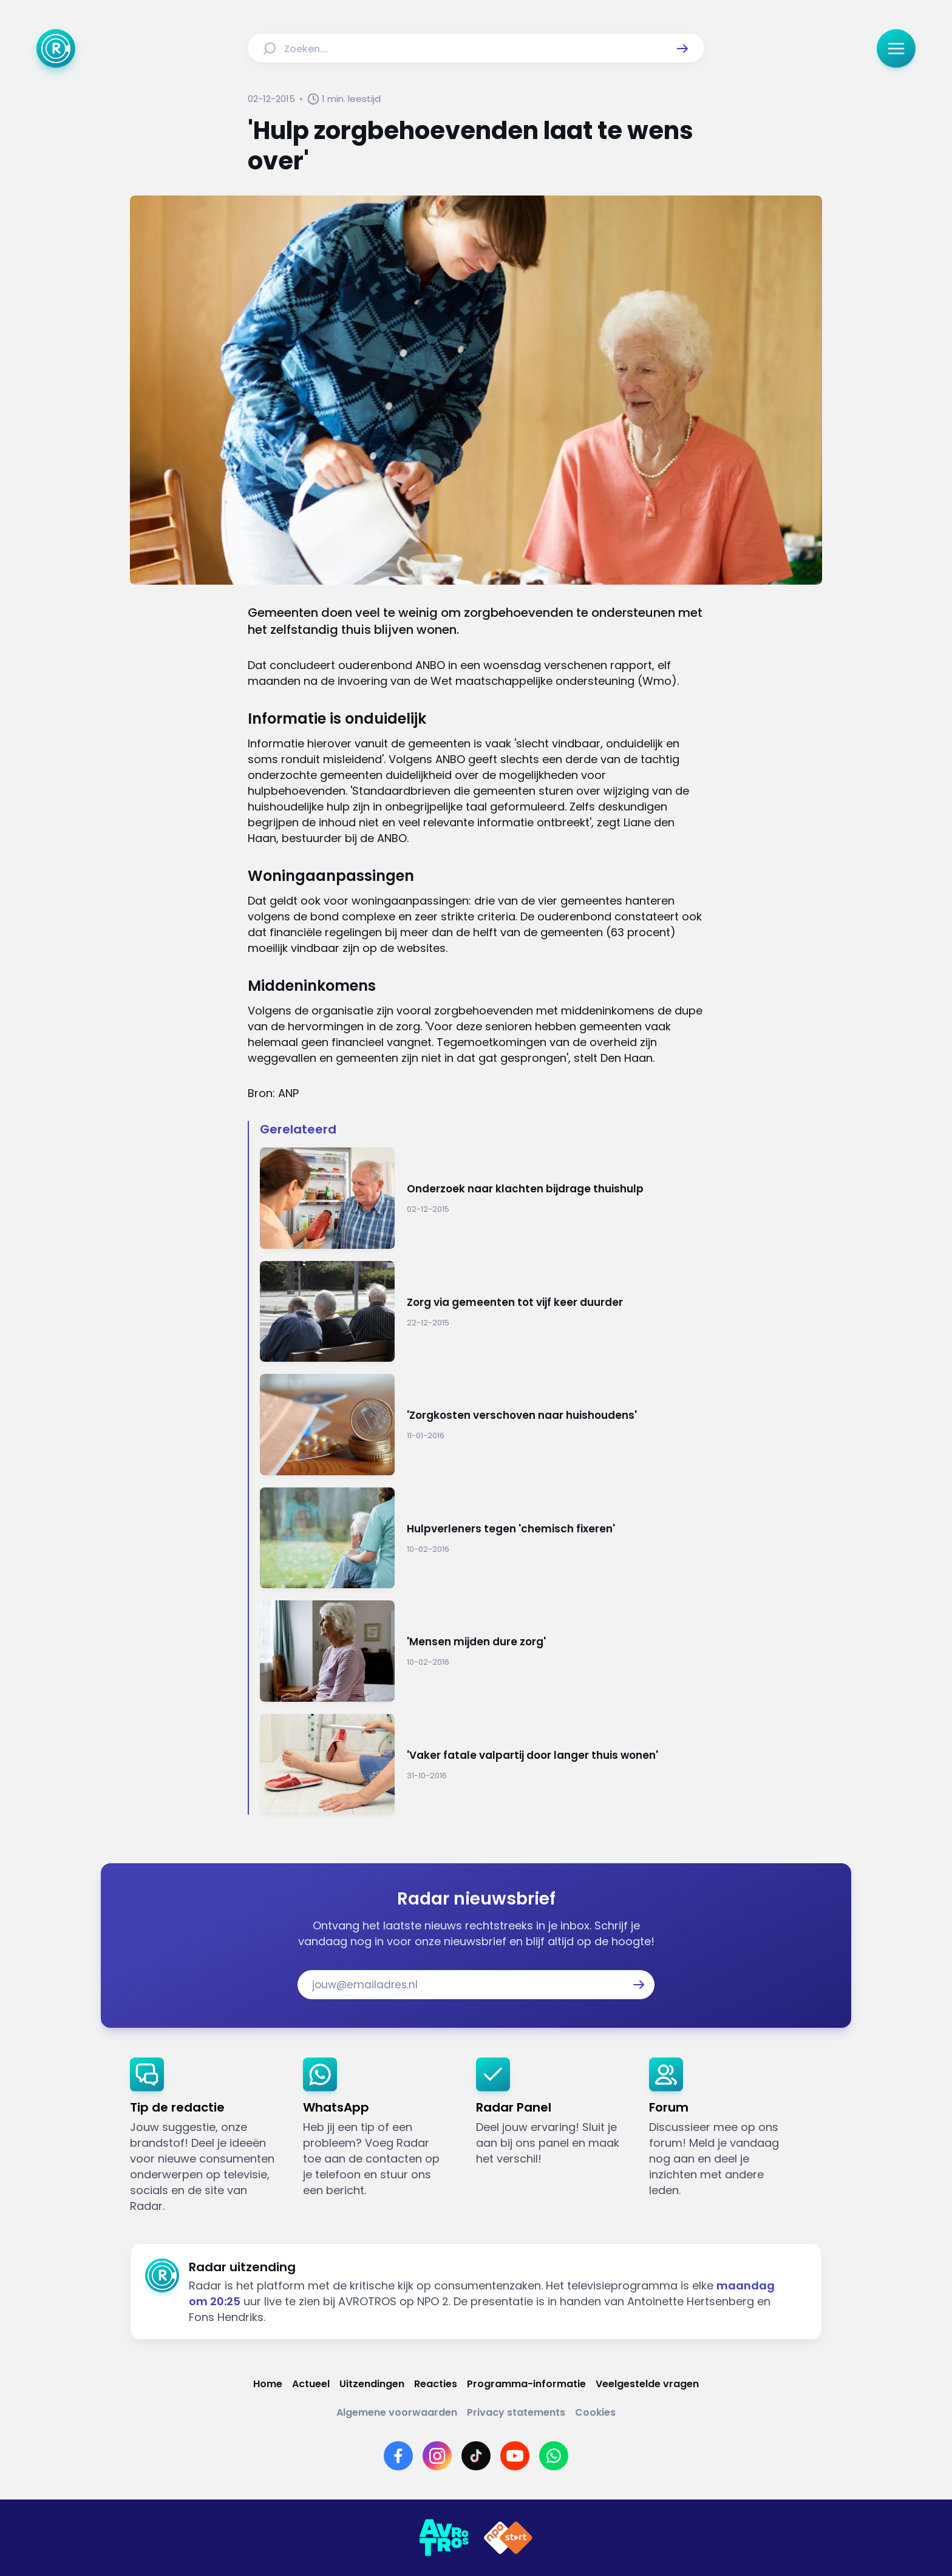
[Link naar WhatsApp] (553, 2455)
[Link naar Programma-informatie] (526, 2384)
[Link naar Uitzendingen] (371, 2384)
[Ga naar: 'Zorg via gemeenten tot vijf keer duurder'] (482, 1311)
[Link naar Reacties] (435, 2384)
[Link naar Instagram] (437, 2455)
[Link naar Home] (267, 2384)
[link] (207, 2136)
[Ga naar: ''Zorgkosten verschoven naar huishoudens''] (482, 1424)
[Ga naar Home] (55, 48)
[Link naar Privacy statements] (516, 2412)
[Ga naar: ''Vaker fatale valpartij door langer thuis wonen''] (482, 1764)
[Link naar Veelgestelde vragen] (647, 2384)
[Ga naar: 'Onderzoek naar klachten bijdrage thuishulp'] (482, 1198)
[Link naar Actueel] (311, 2384)
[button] (682, 48)
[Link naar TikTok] (476, 2455)
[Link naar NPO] (508, 2538)
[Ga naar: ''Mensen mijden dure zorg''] (482, 1651)
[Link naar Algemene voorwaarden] (396, 2412)
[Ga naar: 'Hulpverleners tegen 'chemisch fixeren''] (482, 1538)
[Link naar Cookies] (595, 2412)
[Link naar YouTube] (514, 2455)
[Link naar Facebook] (398, 2455)
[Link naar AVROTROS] (444, 2538)
